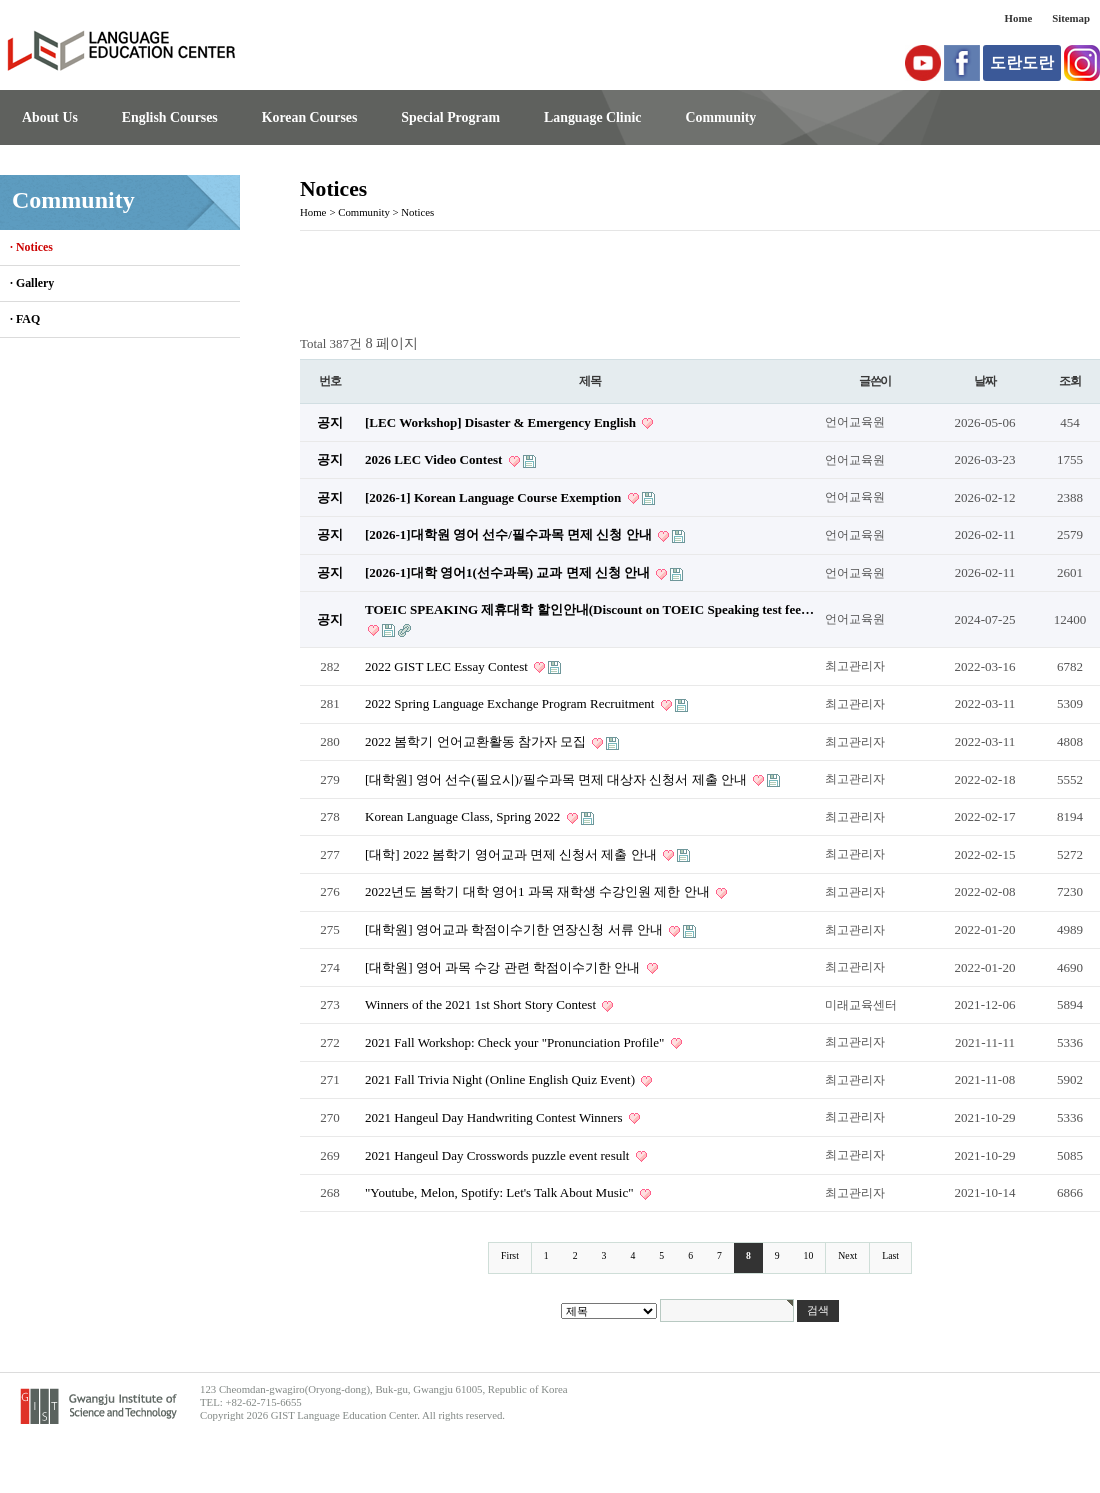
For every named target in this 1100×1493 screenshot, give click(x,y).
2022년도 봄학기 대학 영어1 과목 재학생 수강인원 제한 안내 (539, 891)
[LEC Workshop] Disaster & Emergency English (502, 422)
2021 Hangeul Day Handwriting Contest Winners (495, 1117)
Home (1019, 18)
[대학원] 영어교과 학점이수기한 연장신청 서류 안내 (515, 929)
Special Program (450, 117)
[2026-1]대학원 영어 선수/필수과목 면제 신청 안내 (510, 534)
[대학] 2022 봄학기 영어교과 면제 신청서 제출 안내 (512, 854)
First (510, 1255)
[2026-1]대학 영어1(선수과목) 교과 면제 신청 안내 (509, 572)
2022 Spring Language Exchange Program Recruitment (511, 703)
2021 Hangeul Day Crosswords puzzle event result (499, 1155)
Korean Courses (310, 117)
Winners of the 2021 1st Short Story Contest (482, 1004)
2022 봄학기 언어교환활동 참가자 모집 (477, 741)
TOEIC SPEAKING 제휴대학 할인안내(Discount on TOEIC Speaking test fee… (589, 609)
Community (720, 117)
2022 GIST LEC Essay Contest (448, 666)
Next (847, 1255)
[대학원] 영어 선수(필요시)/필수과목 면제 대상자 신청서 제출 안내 (557, 779)
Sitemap (1071, 18)
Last (890, 1255)
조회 (1070, 381)
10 (809, 1255)
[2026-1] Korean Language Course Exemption (495, 497)
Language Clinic (592, 117)
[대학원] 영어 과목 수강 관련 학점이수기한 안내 (504, 967)
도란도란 (1022, 62)
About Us (50, 117)
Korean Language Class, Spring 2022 (464, 816)
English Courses (170, 117)
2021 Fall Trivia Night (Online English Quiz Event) (501, 1079)
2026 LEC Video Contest (435, 459)
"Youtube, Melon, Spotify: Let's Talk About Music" (501, 1192)
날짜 (985, 381)
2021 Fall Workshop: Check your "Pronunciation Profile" (516, 1042)
